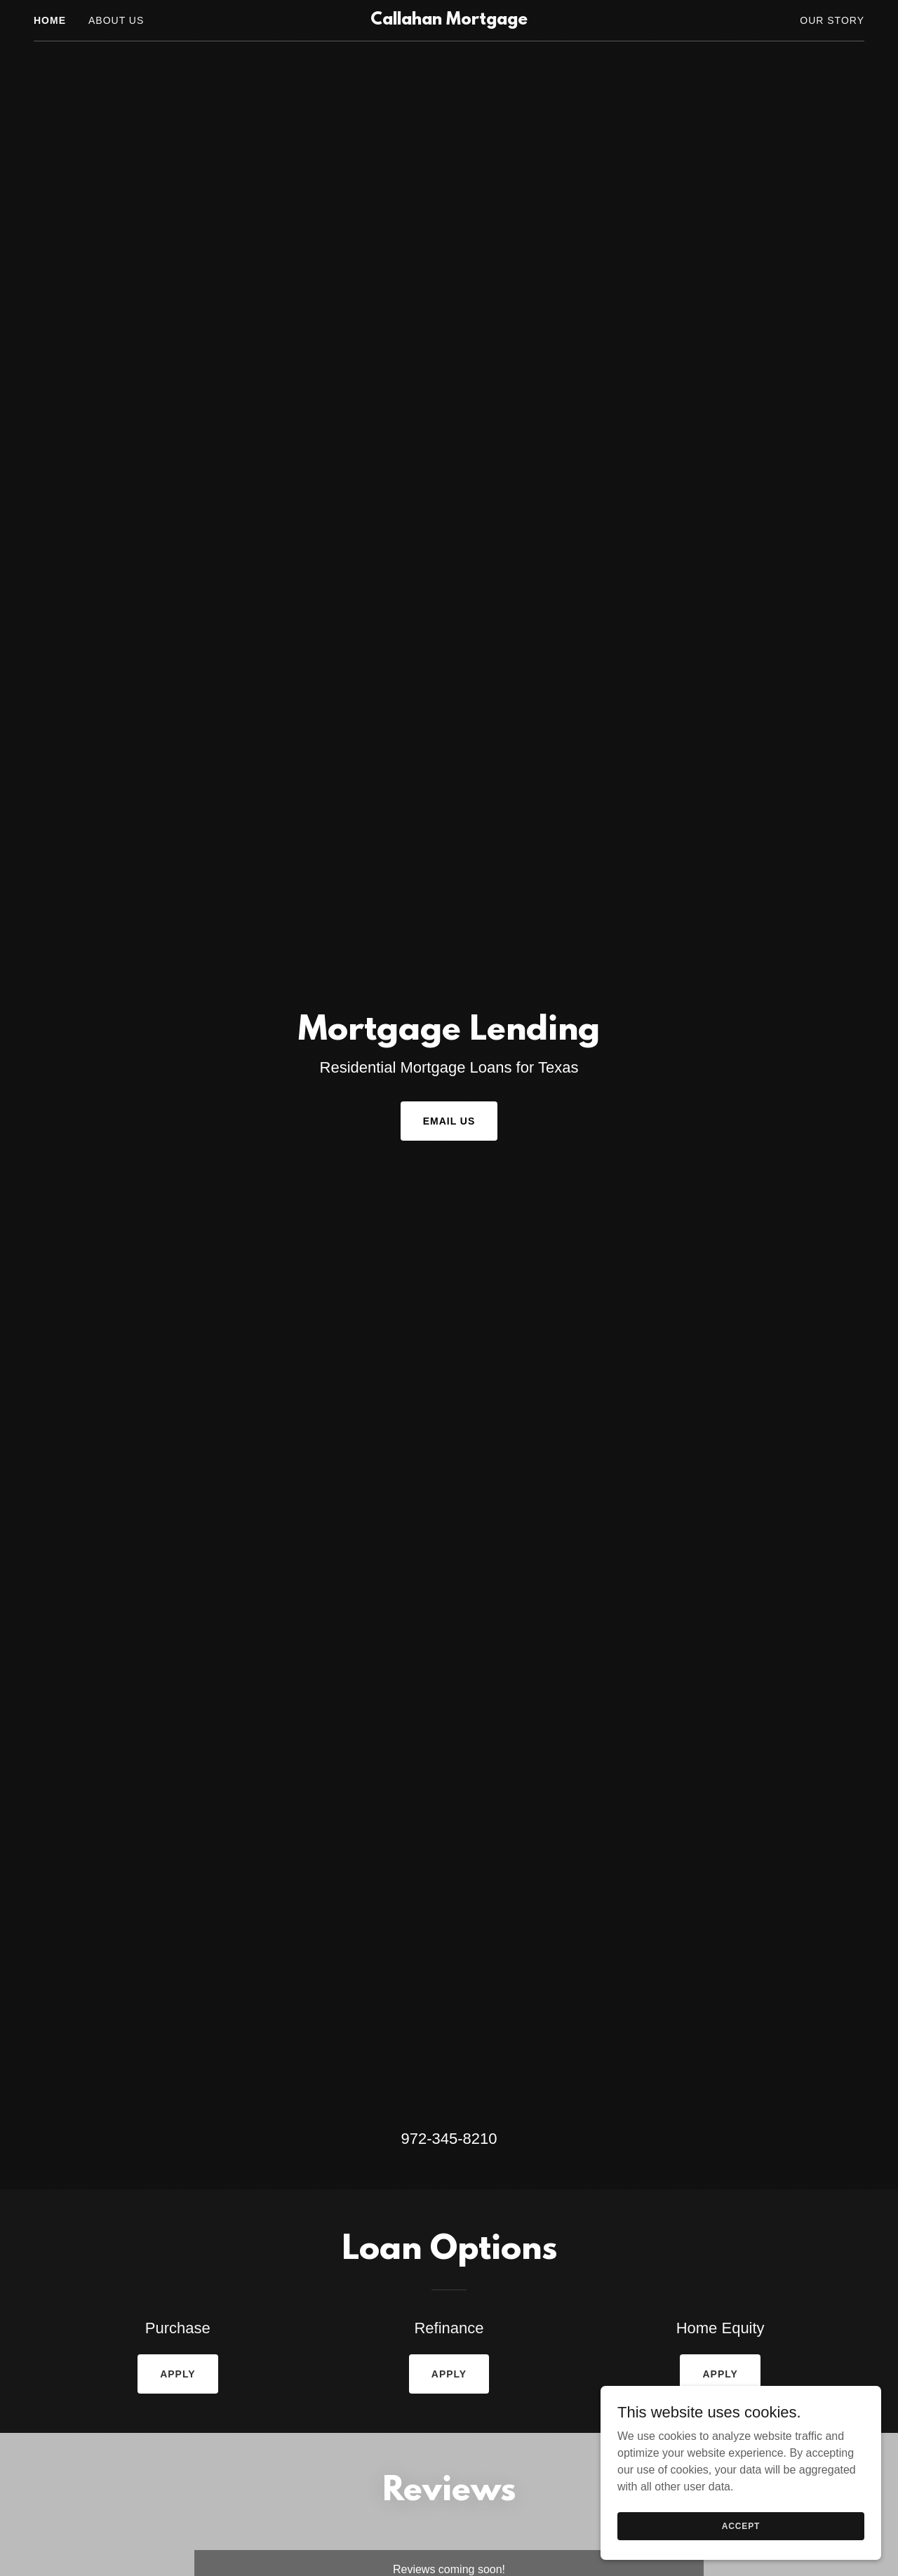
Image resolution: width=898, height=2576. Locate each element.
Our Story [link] (832, 20)
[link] (449, 21)
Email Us (449, 1121)
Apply (177, 2374)
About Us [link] (116, 20)
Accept (741, 2525)
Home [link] (50, 20)
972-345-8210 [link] (449, 2138)
